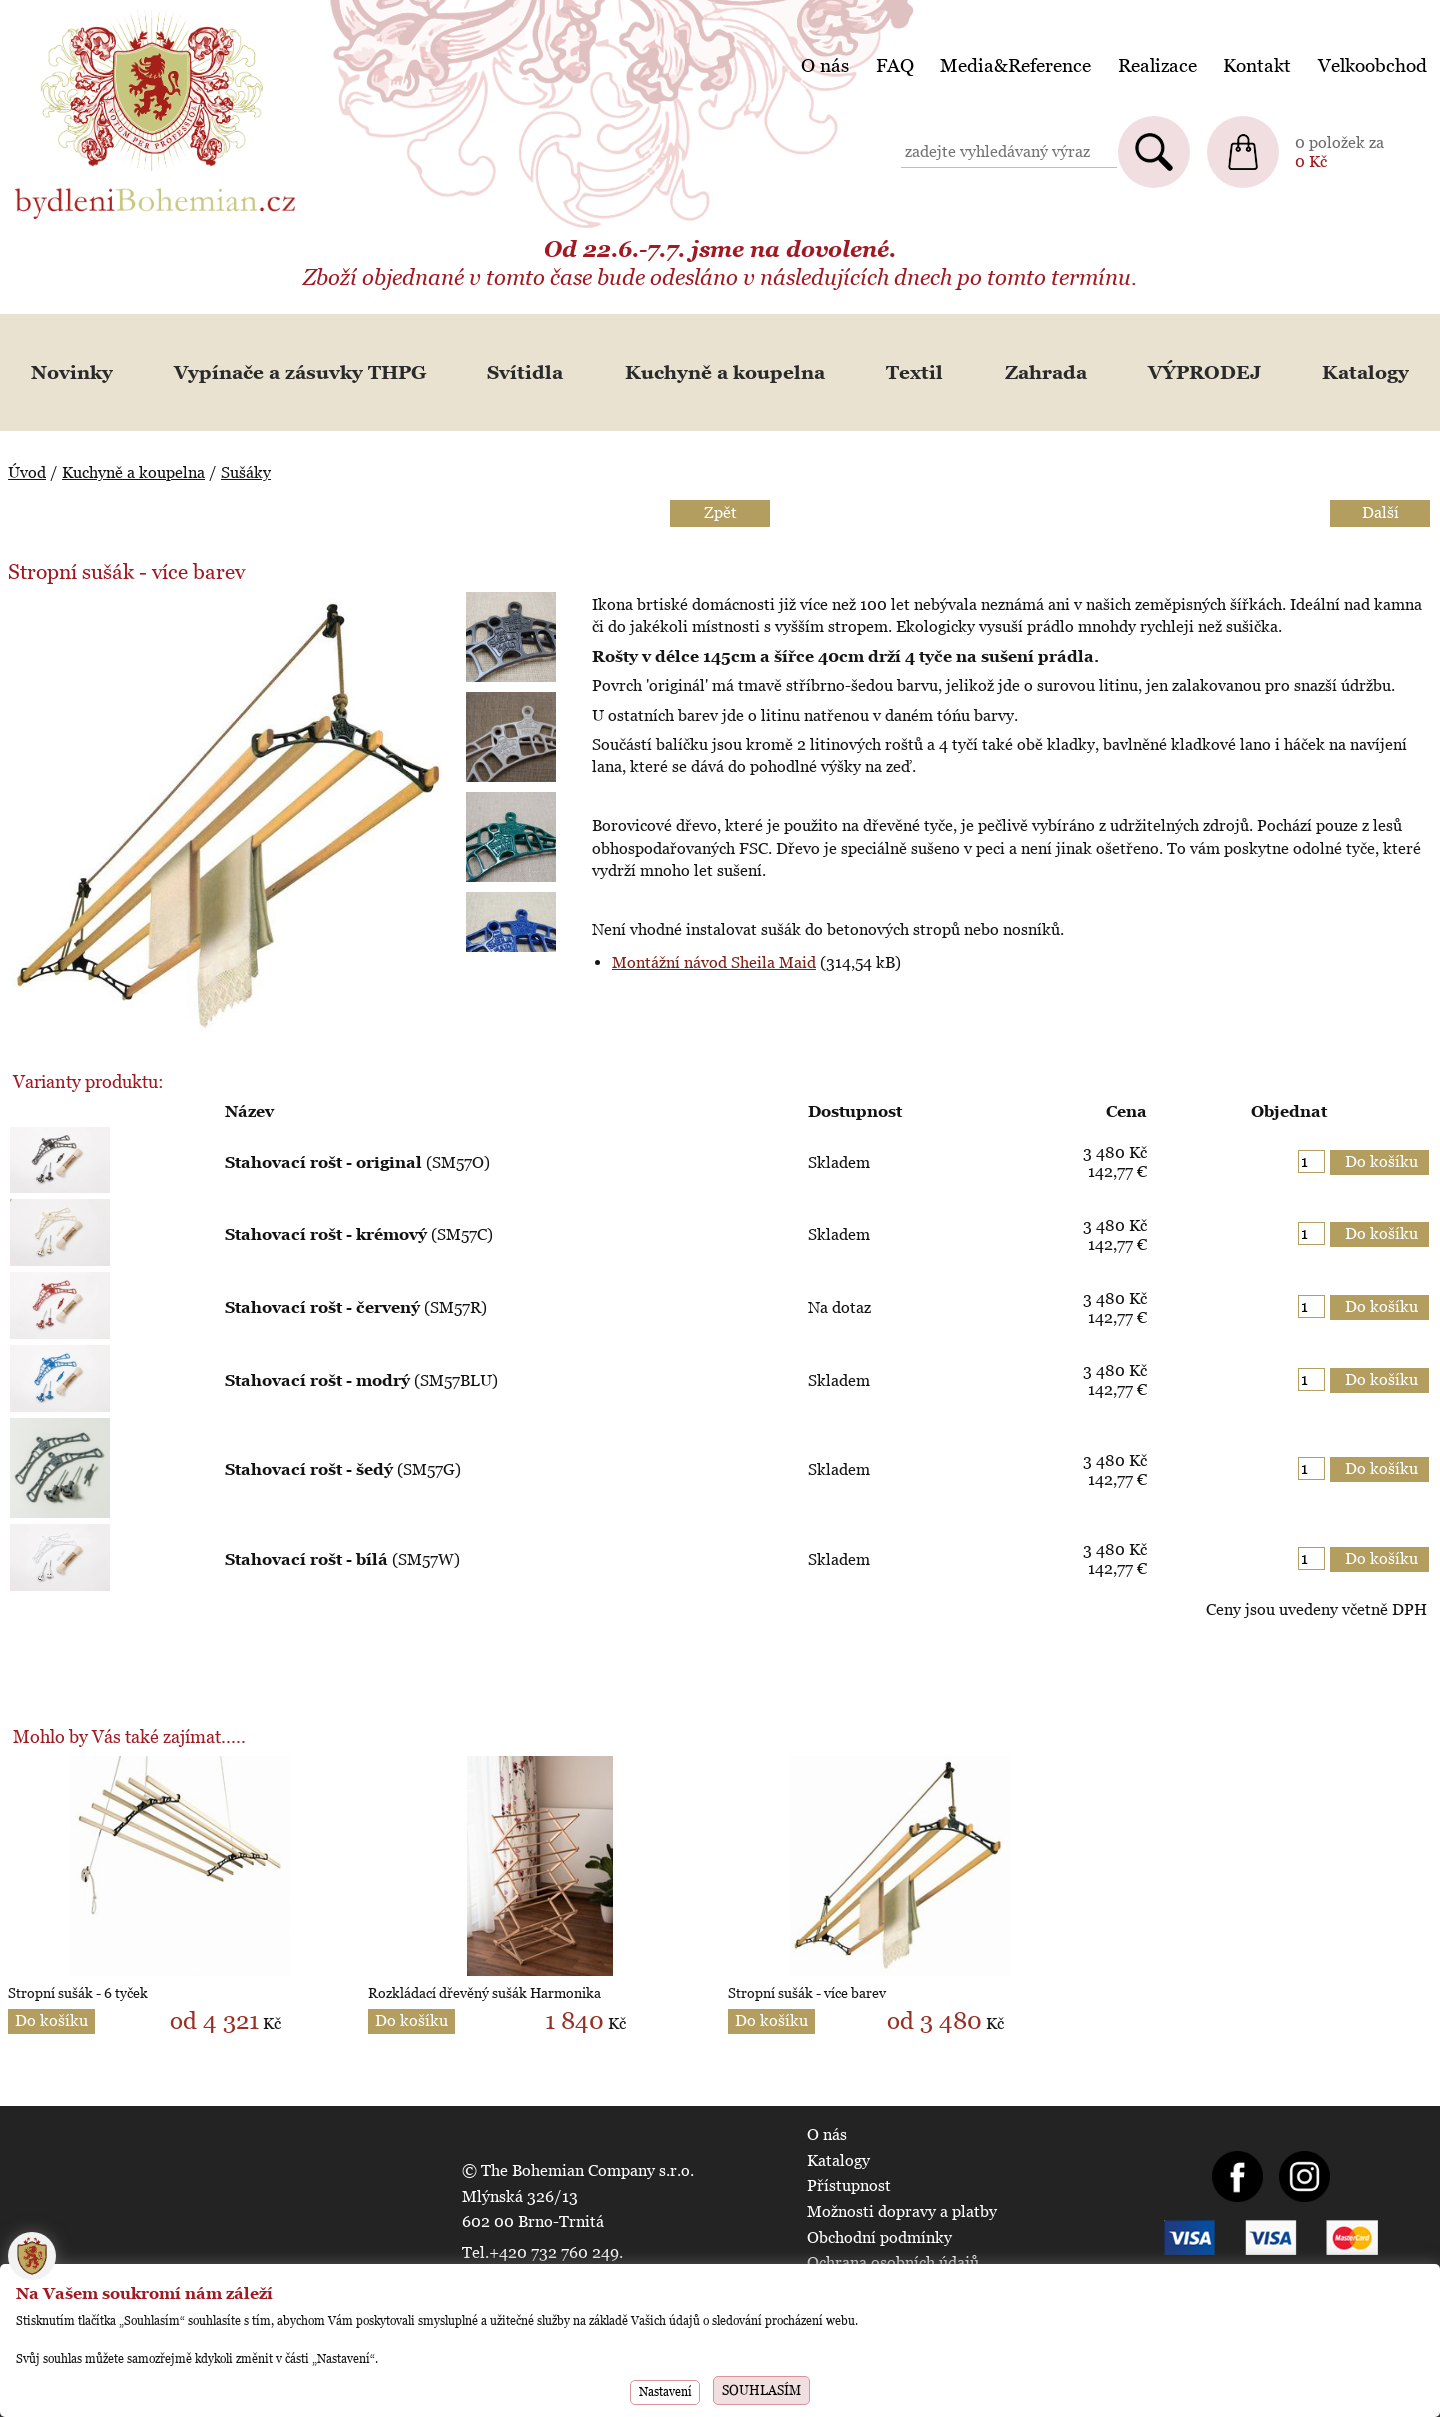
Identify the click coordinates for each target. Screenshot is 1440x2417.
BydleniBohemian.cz (87, 13)
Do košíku (51, 2020)
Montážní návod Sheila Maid (714, 962)
